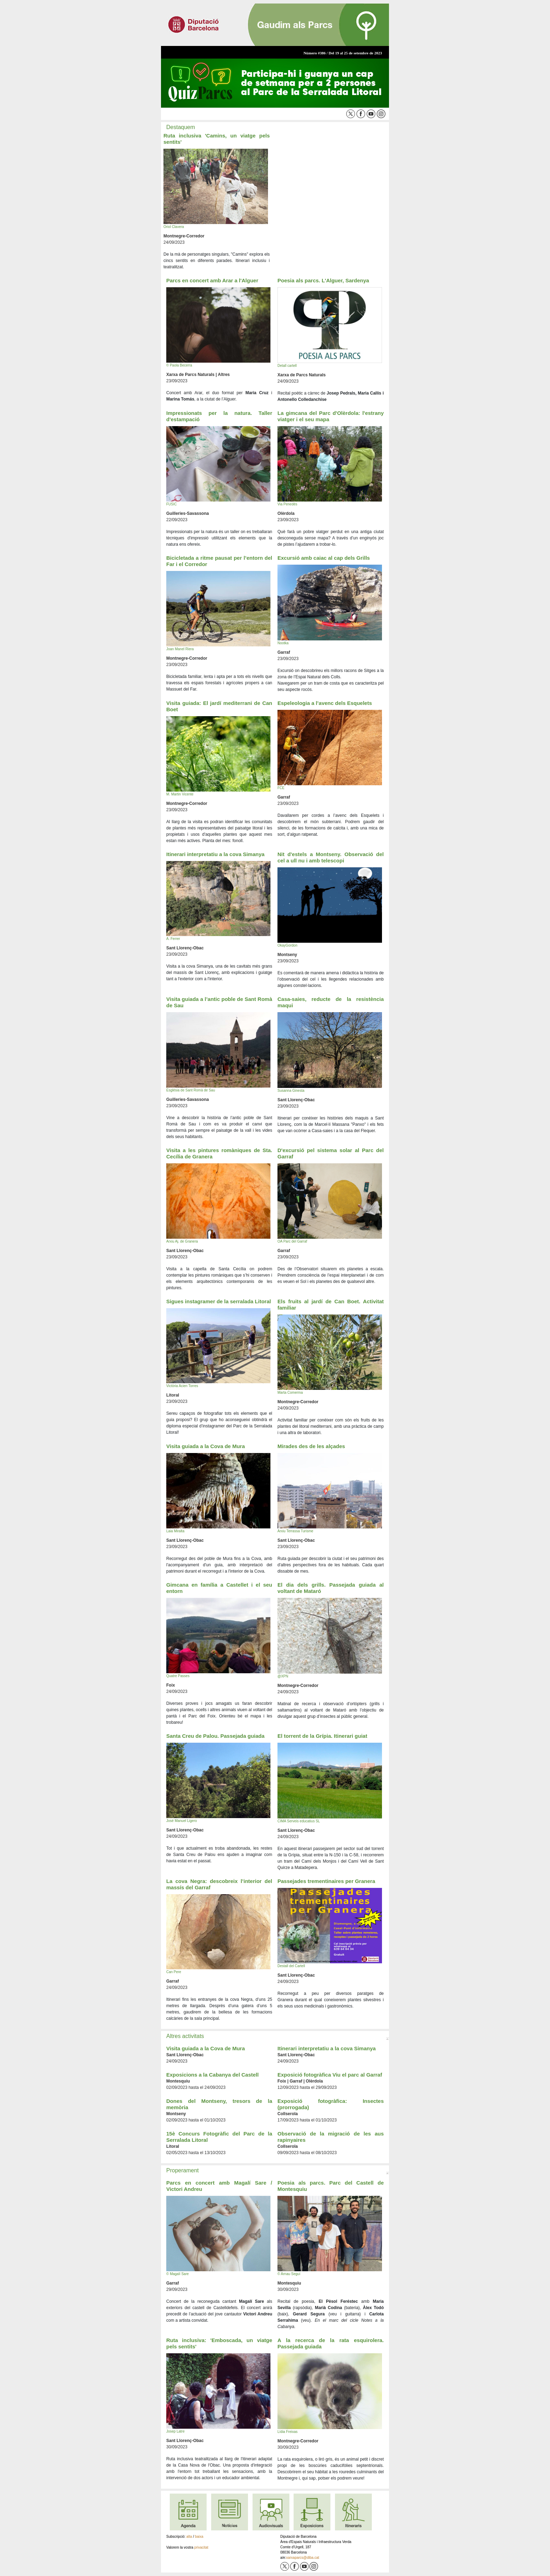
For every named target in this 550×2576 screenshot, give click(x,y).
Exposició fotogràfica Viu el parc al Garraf (329, 2075)
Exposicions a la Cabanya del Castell (212, 2075)
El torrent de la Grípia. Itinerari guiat (322, 1736)
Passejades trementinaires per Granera (326, 1881)
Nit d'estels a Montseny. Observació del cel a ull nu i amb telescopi (330, 857)
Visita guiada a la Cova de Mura (205, 1446)
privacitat (201, 2547)
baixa (199, 2536)
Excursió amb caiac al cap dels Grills (323, 558)
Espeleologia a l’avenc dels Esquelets (324, 703)
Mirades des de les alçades (311, 1446)
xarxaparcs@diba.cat (302, 2558)
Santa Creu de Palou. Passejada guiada (215, 1736)
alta (189, 2536)
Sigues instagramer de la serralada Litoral (218, 1301)
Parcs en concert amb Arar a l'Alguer (212, 280)
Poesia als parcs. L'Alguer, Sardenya (323, 280)
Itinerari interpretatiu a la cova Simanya (215, 854)
